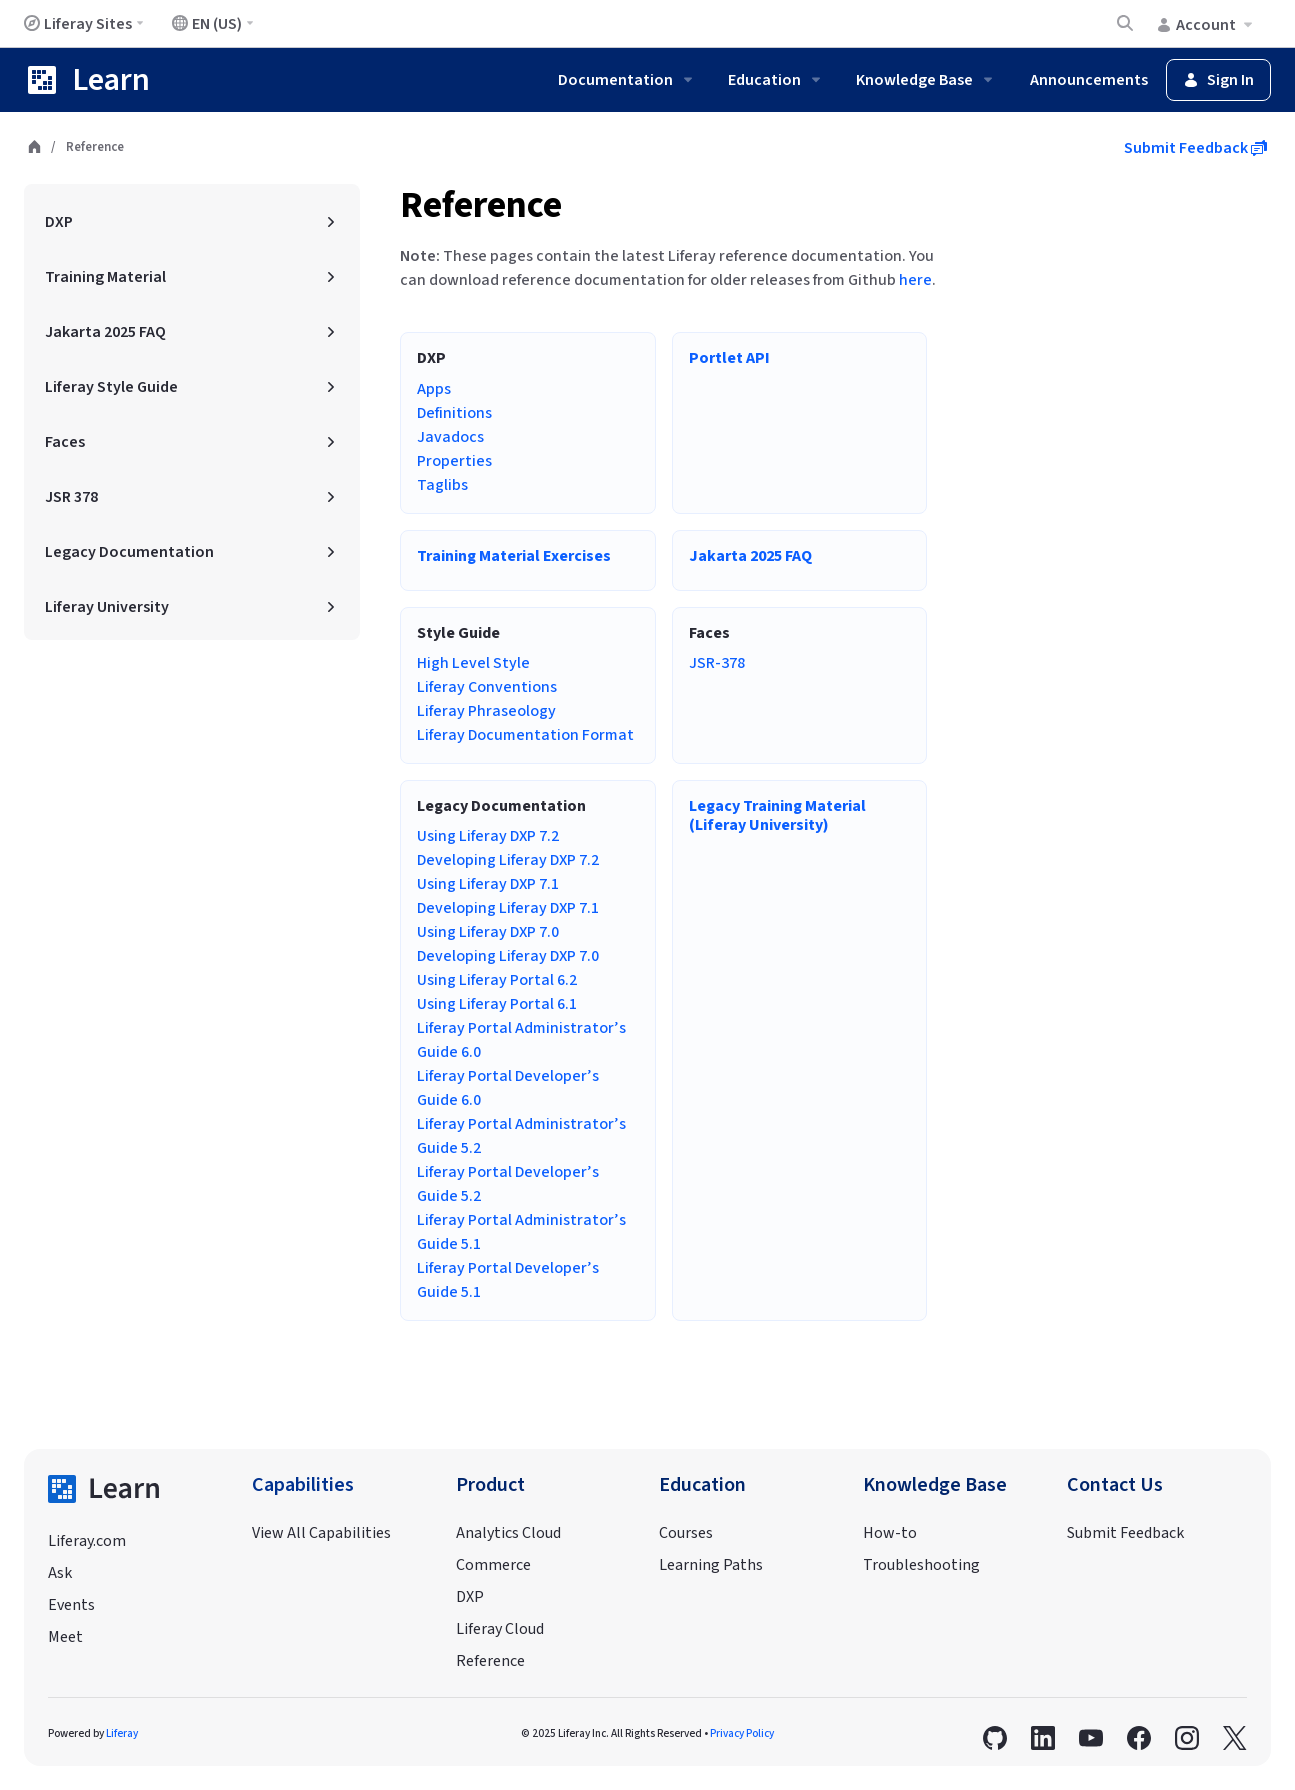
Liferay (122, 1733)
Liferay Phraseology (486, 711)
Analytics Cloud (508, 1533)
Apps (434, 389)
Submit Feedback (1195, 148)
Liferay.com (87, 1541)
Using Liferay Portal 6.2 (497, 980)
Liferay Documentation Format (525, 735)
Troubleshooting (921, 1565)
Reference (481, 205)
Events (71, 1605)
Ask (60, 1573)
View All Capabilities (321, 1533)
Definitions (454, 413)
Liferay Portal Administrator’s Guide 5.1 (521, 1232)
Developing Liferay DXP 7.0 (508, 956)
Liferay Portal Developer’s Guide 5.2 (508, 1184)
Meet (65, 1637)
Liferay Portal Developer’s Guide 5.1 (508, 1280)
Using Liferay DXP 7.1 (488, 884)
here (915, 280)
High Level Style (473, 663)
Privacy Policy (742, 1733)
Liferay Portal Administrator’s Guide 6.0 (521, 1040)
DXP (470, 1597)
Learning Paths (711, 1565)
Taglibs (442, 485)
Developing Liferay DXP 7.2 (508, 860)
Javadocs (450, 437)
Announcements (1089, 80)
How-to (890, 1533)
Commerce (493, 1565)
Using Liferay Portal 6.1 (497, 1004)
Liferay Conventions (487, 687)
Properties (454, 461)
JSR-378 (717, 663)
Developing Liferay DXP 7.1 (508, 908)
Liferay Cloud (500, 1629)
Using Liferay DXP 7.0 (488, 932)
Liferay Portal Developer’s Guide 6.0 (508, 1088)
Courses (686, 1533)
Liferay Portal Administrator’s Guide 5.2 (521, 1136)
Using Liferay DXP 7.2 (488, 836)
